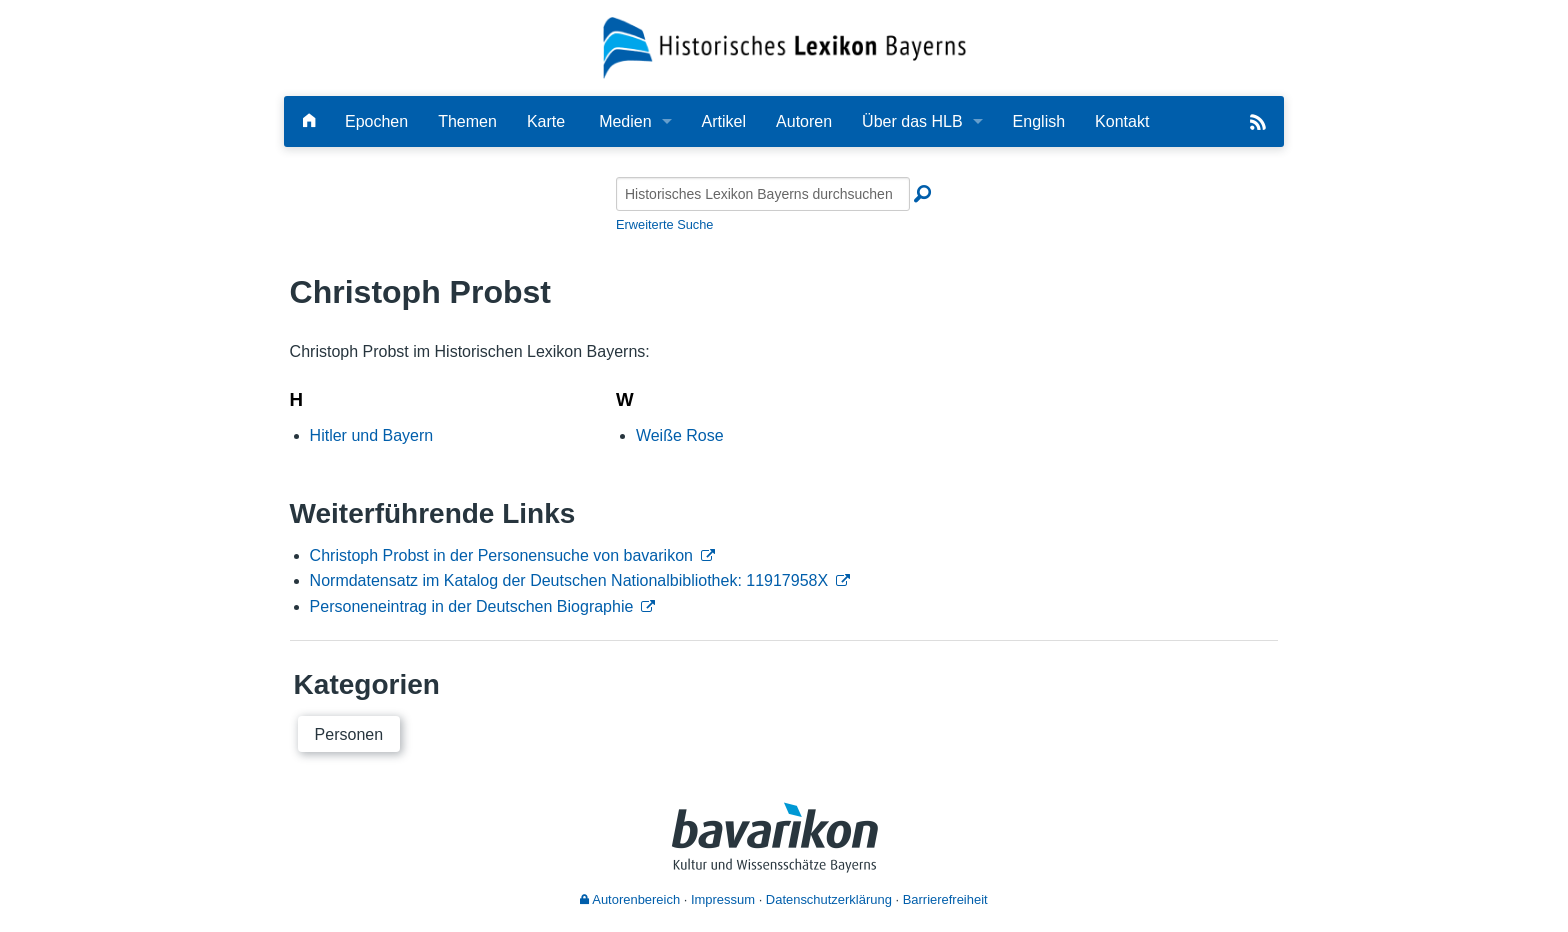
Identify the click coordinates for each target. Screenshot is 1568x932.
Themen (467, 121)
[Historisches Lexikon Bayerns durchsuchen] (763, 194)
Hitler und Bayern (372, 435)
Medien (625, 121)
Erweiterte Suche (664, 224)
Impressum (723, 899)
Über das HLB (912, 121)
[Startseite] (784, 46)
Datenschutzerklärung (829, 899)
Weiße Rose (680, 435)
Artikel (724, 121)
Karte (546, 121)
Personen (349, 734)
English (1039, 121)
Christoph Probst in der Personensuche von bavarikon (501, 555)
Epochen (376, 121)
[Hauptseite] (309, 121)
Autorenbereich (630, 899)
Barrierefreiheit (945, 899)
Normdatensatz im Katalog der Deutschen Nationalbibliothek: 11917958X (569, 580)
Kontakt (1122, 121)
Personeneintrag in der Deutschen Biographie (472, 606)
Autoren (804, 121)
